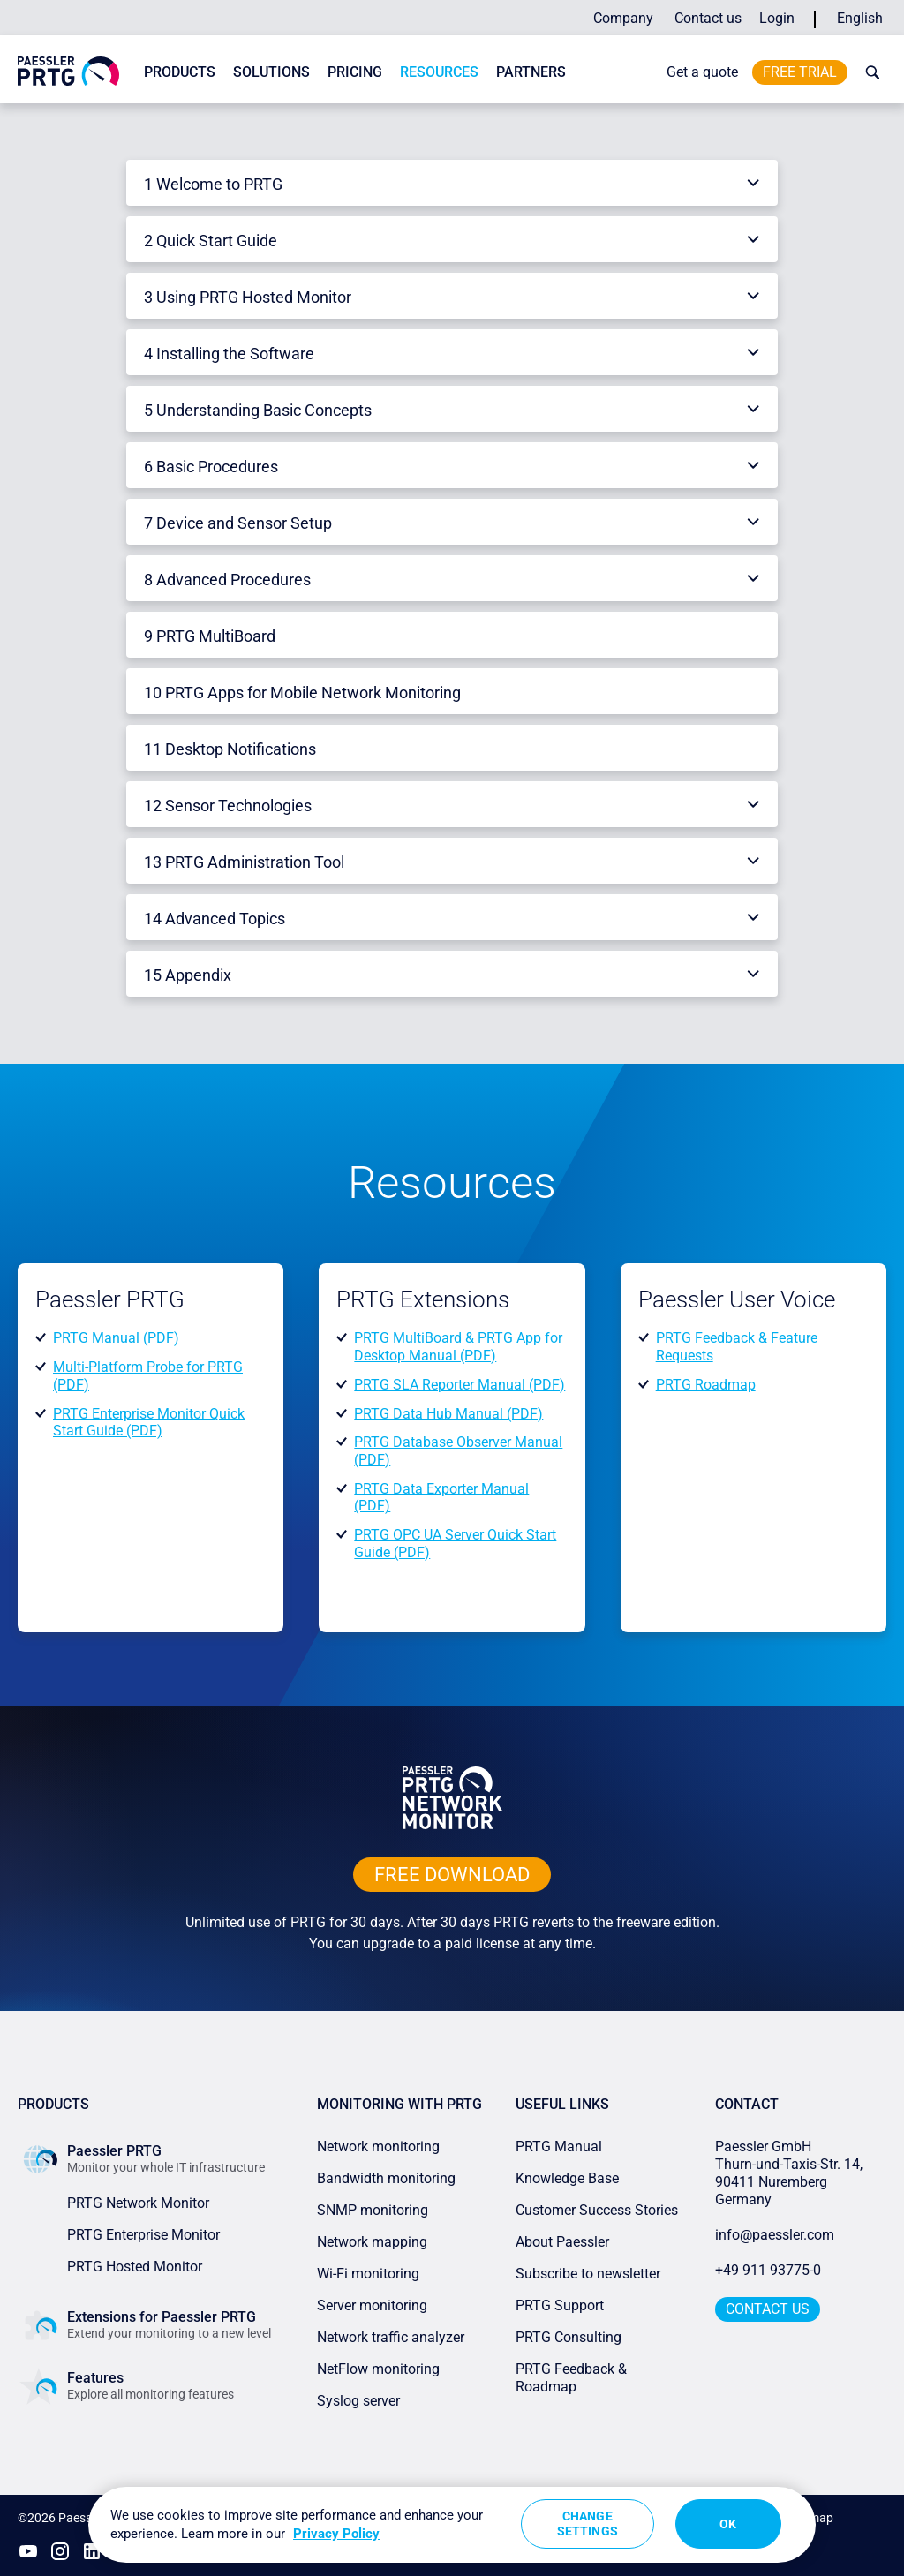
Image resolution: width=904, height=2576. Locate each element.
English (860, 18)
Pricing (355, 72)
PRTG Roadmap (706, 1384)
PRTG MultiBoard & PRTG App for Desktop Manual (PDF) (458, 1346)
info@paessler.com (774, 2234)
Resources (439, 72)
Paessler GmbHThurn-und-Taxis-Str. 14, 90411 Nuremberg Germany (790, 2173)
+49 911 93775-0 (768, 2270)
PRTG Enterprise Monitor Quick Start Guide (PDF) (149, 1422)
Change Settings (587, 2523)
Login (777, 18)
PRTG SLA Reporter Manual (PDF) (459, 1384)
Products (179, 72)
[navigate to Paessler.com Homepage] (68, 70)
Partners (531, 72)
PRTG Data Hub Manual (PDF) (448, 1413)
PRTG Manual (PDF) (116, 1337)
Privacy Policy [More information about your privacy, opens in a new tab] (336, 2534)
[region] (452, 2525)
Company (623, 18)
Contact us (708, 18)
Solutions (271, 72)
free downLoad (452, 1875)
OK (727, 2524)
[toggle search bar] (869, 72)
